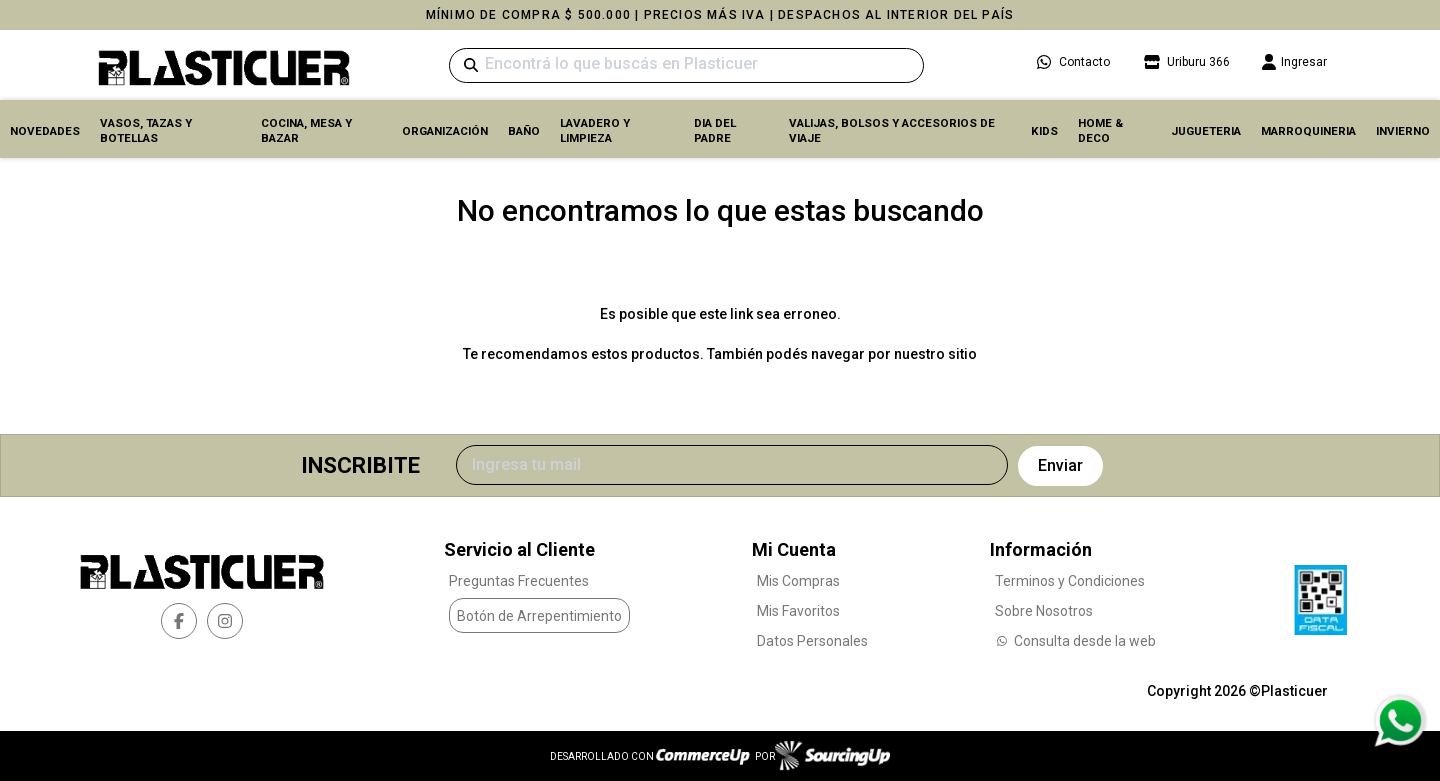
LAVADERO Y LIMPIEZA (595, 130)
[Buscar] (686, 65)
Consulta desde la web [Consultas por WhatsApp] (1075, 641)
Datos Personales (812, 641)
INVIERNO (1403, 131)
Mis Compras (798, 581)
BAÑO (524, 131)
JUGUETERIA (1206, 131)
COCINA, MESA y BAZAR (306, 130)
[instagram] (225, 621)
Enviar (1060, 465)
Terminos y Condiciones (1070, 581)
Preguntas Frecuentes (519, 581)
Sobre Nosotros (1044, 611)
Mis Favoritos (798, 611)
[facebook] (179, 621)
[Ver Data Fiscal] (1320, 595)
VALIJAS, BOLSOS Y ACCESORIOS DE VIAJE (892, 130)
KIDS (1044, 131)
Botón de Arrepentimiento (539, 616)
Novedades (45, 131)
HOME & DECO (1100, 130)
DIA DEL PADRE (715, 130)
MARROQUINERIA (1308, 131)
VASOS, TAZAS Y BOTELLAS (146, 130)
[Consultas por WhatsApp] (1399, 721)
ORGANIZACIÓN (445, 131)
